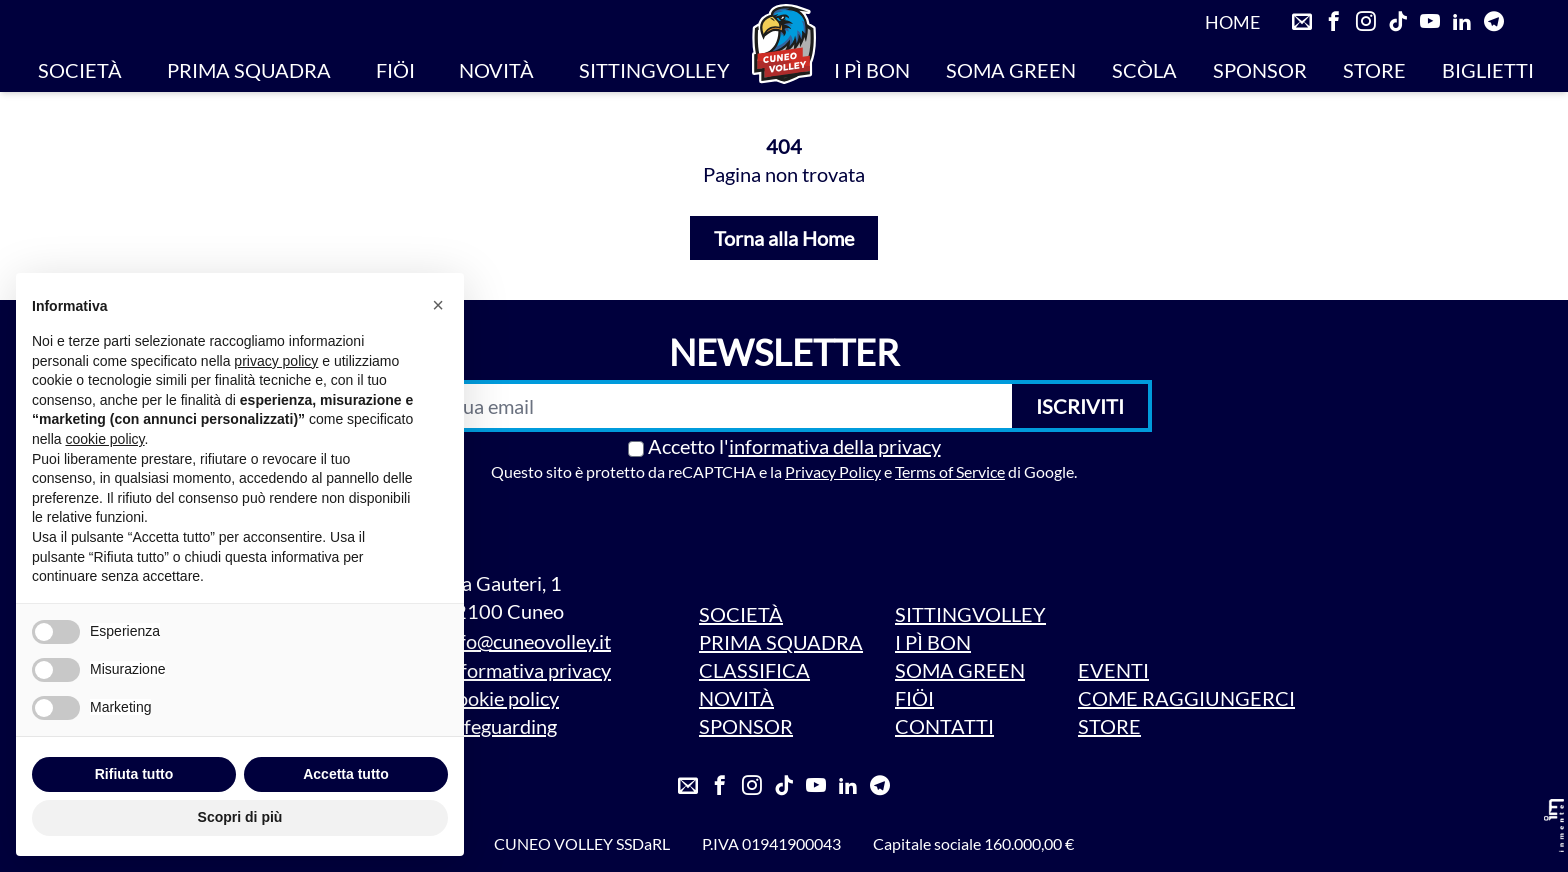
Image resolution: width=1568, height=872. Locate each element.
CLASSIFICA (754, 670)
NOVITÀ (496, 70)
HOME (1232, 22)
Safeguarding (500, 726)
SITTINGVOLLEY (654, 70)
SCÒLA (1144, 70)
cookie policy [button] (104, 439)
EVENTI (1113, 670)
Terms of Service (950, 471)
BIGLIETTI (1488, 70)
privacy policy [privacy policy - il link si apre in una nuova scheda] (276, 361)
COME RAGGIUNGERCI (1186, 698)
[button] (438, 305)
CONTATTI (944, 726)
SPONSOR (1260, 70)
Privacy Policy (833, 471)
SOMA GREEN (1011, 70)
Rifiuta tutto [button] (134, 774)
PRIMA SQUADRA (249, 70)
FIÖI (395, 70)
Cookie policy (501, 698)
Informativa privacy (527, 670)
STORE (1374, 70)
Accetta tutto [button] (346, 774)
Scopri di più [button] (240, 817)
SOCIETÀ (80, 70)
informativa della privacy (835, 446)
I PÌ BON (872, 70)
